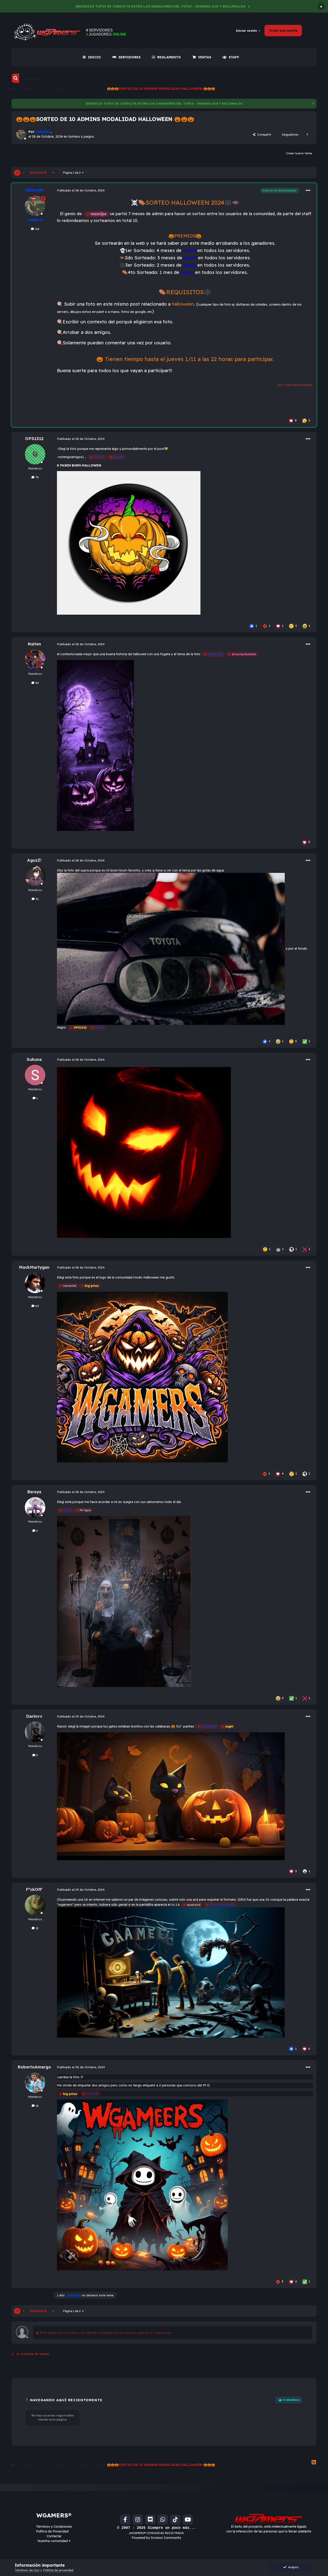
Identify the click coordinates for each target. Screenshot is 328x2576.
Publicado (81, 190)
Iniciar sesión (248, 30)
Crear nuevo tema (299, 153)
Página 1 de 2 (73, 172)
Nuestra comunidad (54, 2541)
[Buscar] (15, 78)
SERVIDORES (126, 57)
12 (35, 1928)
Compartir (262, 134)
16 (35, 2105)
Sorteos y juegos (81, 136)
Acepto (291, 2567)
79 (35, 477)
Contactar (54, 2536)
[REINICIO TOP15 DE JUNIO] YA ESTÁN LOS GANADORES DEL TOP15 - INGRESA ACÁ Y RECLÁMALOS (160, 6)
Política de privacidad (58, 2570)
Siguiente (38, 172)
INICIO (92, 57)
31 (35, 899)
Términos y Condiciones (54, 2526)
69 (35, 1306)
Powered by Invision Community (156, 2538)
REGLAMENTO (166, 57)
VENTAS (201, 57)
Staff (231, 57)
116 (35, 229)
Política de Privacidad (52, 2531)
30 (35, 683)
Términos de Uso (27, 2570)
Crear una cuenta (283, 30)
